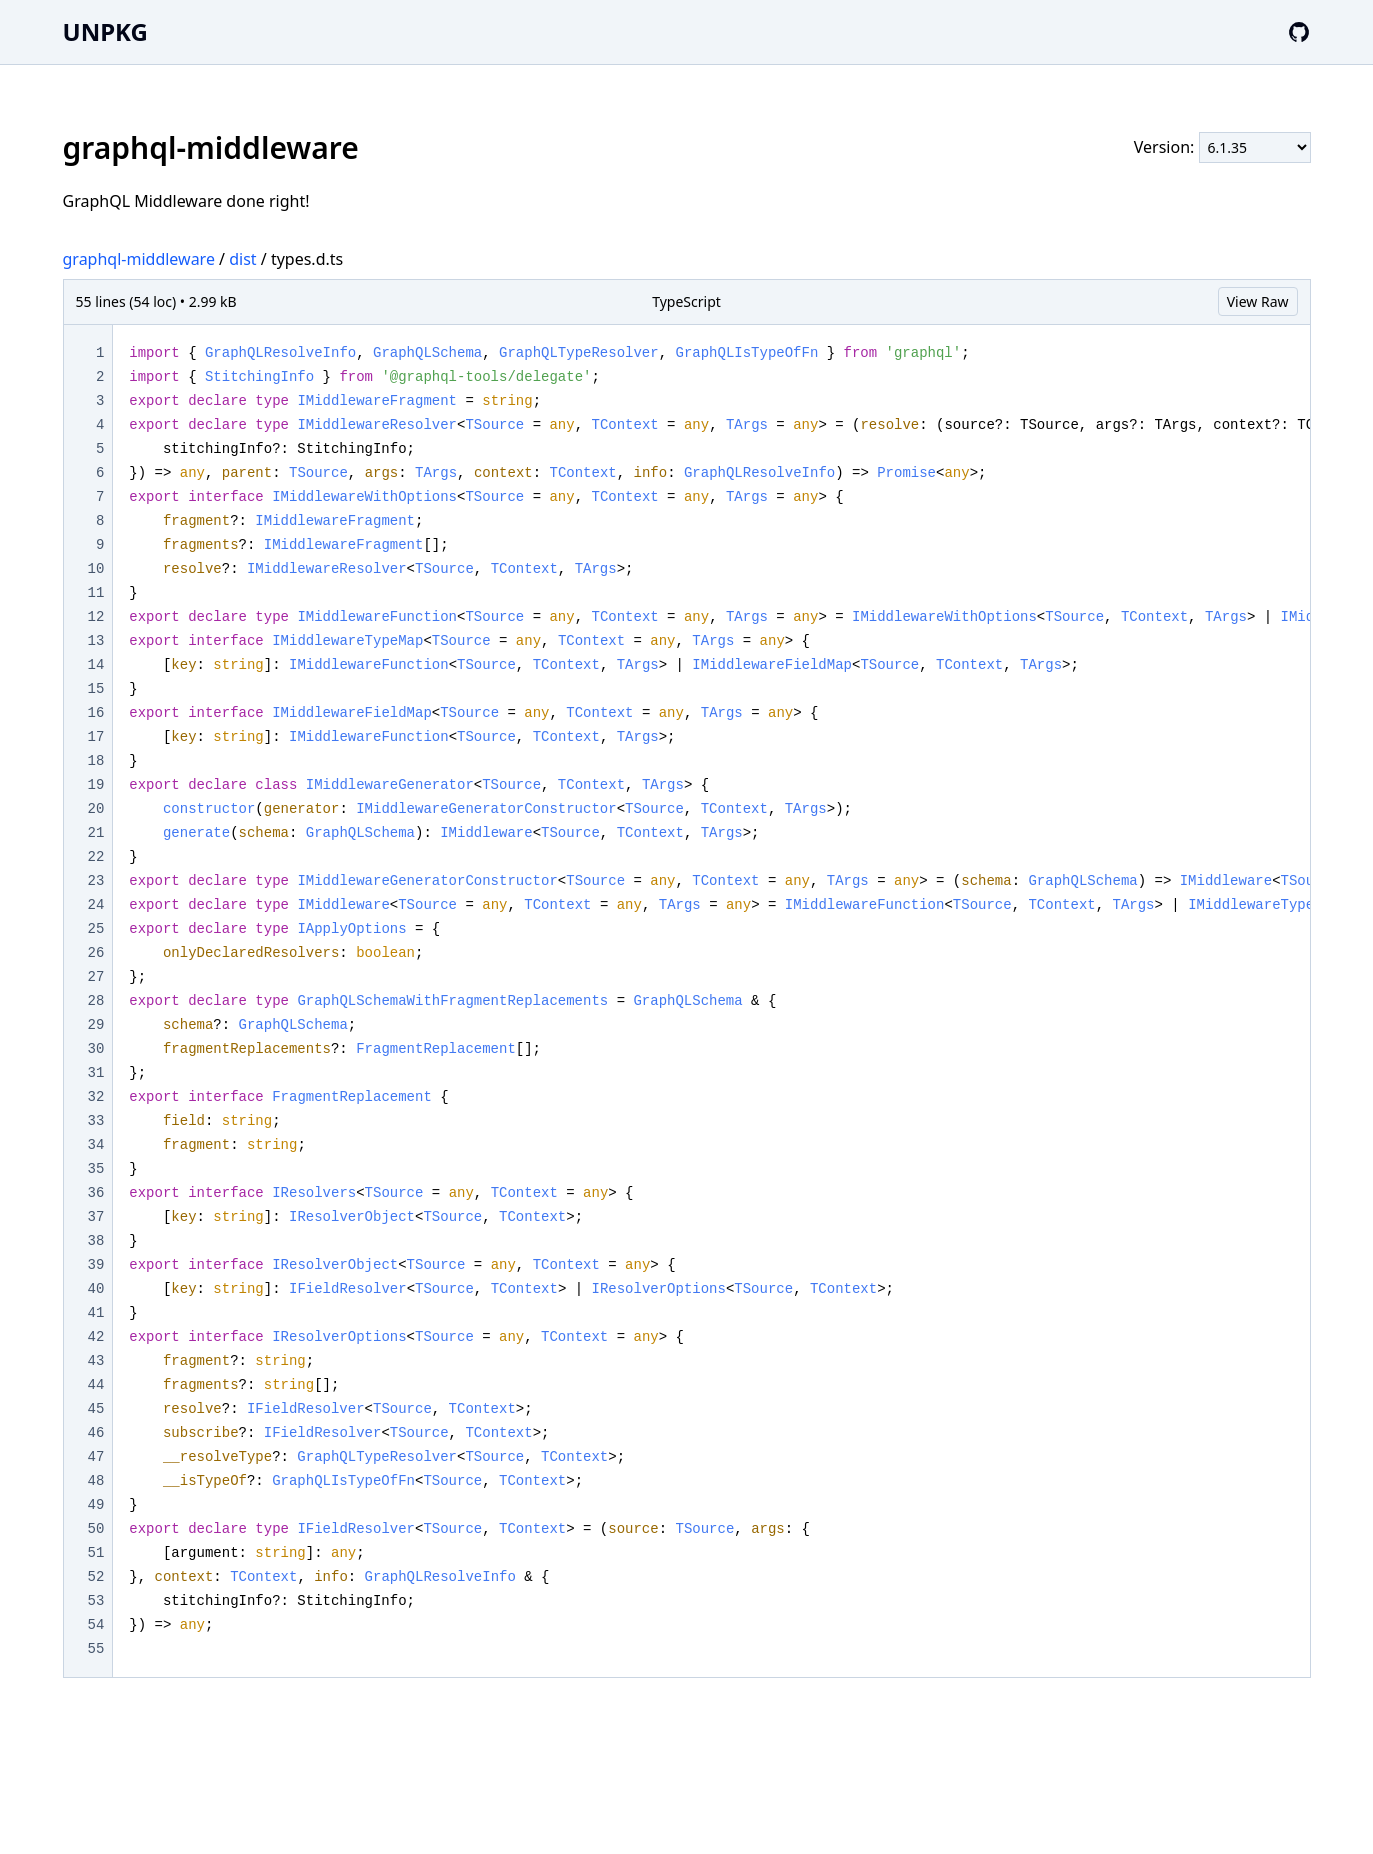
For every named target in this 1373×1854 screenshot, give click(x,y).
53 (96, 1601)
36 (96, 1193)
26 (96, 953)
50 (96, 1529)
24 (96, 905)
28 (96, 1001)
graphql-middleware (139, 259)
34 (96, 1145)
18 (96, 761)
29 (96, 1025)
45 (96, 1409)
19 (96, 785)
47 (96, 1457)
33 (96, 1121)
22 (96, 857)
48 (96, 1481)
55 (96, 1649)
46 (96, 1433)
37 (96, 1217)
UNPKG (105, 31)
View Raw (1258, 301)
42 (96, 1337)
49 (96, 1505)
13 (96, 641)
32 (96, 1097)
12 (96, 617)
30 (96, 1049)
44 (96, 1385)
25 (96, 929)
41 (96, 1313)
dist (242, 259)
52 (96, 1577)
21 (96, 833)
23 (96, 881)
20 (96, 809)
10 (96, 569)
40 (96, 1289)
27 (96, 977)
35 (96, 1169)
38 (96, 1241)
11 (96, 593)
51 (96, 1553)
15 (96, 689)
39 (96, 1265)
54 (96, 1625)
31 (96, 1073)
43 (96, 1361)
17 (96, 737)
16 (96, 713)
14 (96, 665)
